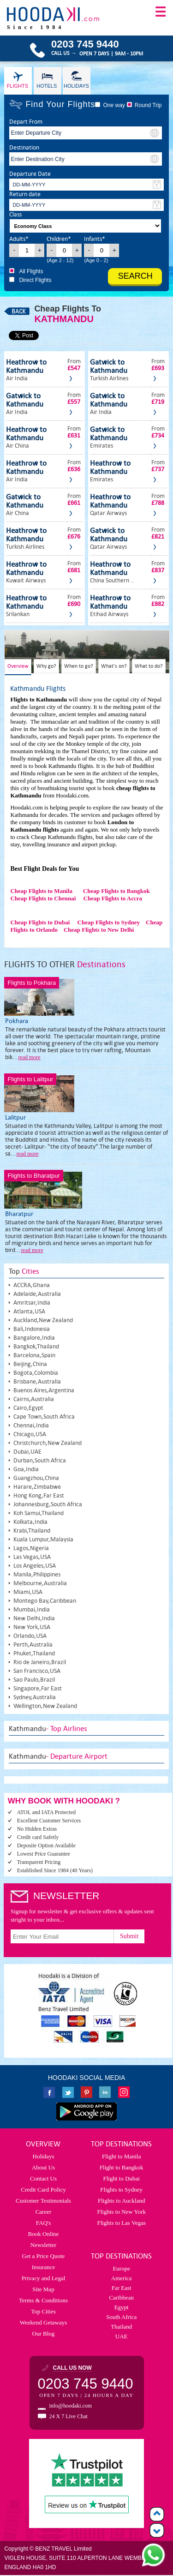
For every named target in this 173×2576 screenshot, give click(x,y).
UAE (121, 2336)
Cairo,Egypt (28, 1407)
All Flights (31, 271)
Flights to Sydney (121, 2189)
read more (29, 1057)
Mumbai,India (31, 1609)
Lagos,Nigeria (31, 1548)
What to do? (149, 666)
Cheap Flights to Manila (41, 890)
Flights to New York (121, 2211)
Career (44, 2211)
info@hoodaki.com (70, 2405)
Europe (121, 2268)
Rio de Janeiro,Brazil (39, 1662)
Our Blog (43, 2333)
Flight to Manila (121, 2156)
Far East (121, 2287)
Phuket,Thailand (34, 1653)
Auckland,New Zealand (43, 1320)
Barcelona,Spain (34, 1355)
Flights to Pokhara (31, 982)
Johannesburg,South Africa (47, 1504)
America (121, 2278)
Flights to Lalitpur (30, 1079)
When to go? (78, 666)
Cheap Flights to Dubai (40, 922)
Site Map (43, 2289)
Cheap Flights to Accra (113, 898)
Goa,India (26, 1469)
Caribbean (121, 2297)
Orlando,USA (30, 1635)
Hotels (46, 86)
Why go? (46, 666)
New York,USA (31, 1626)
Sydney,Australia (34, 1697)
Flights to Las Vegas (121, 2222)
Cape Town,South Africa (44, 1416)
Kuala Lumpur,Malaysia (43, 1539)
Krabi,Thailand (31, 1530)
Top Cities (43, 2311)
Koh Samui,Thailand (38, 1513)
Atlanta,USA (29, 1311)
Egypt (121, 2307)
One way (114, 105)
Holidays (76, 86)
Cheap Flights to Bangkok (116, 890)
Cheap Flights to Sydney (109, 922)
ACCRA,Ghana (31, 1285)
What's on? (114, 666)
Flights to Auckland (121, 2200)
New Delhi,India (34, 1618)
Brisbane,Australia (37, 1381)
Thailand (121, 2326)
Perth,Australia (33, 1644)
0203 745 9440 (85, 2384)
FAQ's (43, 2222)
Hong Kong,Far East (38, 1495)
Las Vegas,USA (32, 1556)
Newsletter (43, 2244)
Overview (18, 666)
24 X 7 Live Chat (68, 2416)
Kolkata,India (30, 1521)
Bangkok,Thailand (36, 1346)
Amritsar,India (31, 1302)
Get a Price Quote (43, 2256)
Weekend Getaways (43, 2322)
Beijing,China (30, 1363)
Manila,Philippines (36, 1574)
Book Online (43, 2233)
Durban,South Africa (39, 1460)
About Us (43, 2167)
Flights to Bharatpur (33, 1175)
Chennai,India (31, 1425)
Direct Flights (35, 280)
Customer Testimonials (43, 2200)
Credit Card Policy (43, 2189)
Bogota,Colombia (35, 1372)
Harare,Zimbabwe (37, 1486)
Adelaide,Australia (37, 1293)
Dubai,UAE (27, 1451)
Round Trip (148, 105)
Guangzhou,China (36, 1477)
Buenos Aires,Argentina (43, 1390)
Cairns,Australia (33, 1399)
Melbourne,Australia (40, 1583)
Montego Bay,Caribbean (44, 1600)
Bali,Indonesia (31, 1328)
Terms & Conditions (43, 2300)
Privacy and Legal (44, 2278)
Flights (17, 86)
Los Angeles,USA (34, 1565)
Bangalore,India (34, 1337)
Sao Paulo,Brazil (34, 1679)
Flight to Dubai (121, 2178)
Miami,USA (27, 1591)
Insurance (43, 2267)
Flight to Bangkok (121, 2167)
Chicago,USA (29, 1434)
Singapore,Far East (37, 1688)
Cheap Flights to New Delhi (99, 929)
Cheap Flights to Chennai (43, 898)
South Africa (121, 2316)
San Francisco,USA (36, 1670)
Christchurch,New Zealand (47, 1442)
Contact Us (43, 2178)
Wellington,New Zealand (45, 1705)
